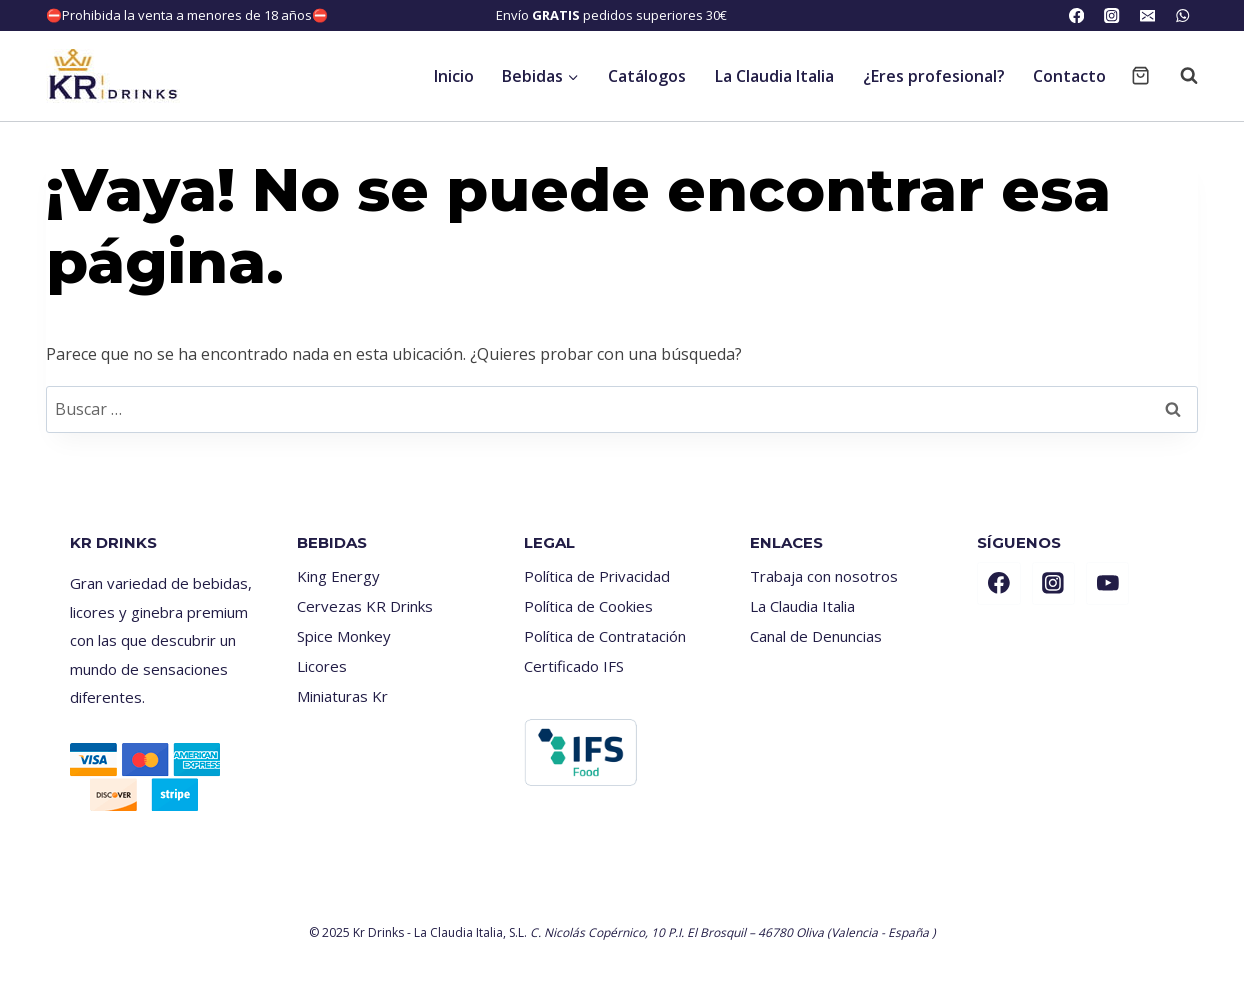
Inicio (454, 76)
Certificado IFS (574, 666)
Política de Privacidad (597, 576)
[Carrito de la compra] (1140, 75)
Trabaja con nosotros (824, 576)
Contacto (1069, 76)
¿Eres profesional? (934, 76)
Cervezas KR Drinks (365, 606)
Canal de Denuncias (816, 636)
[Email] (1147, 15)
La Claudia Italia (774, 76)
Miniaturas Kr (342, 696)
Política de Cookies (588, 606)
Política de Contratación (605, 636)
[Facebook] (1076, 15)
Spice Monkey (344, 636)
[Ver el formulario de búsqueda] (1179, 76)
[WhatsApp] (1182, 15)
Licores (322, 666)
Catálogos (647, 76)
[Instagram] (1112, 15)
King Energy (338, 576)
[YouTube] (1108, 584)
